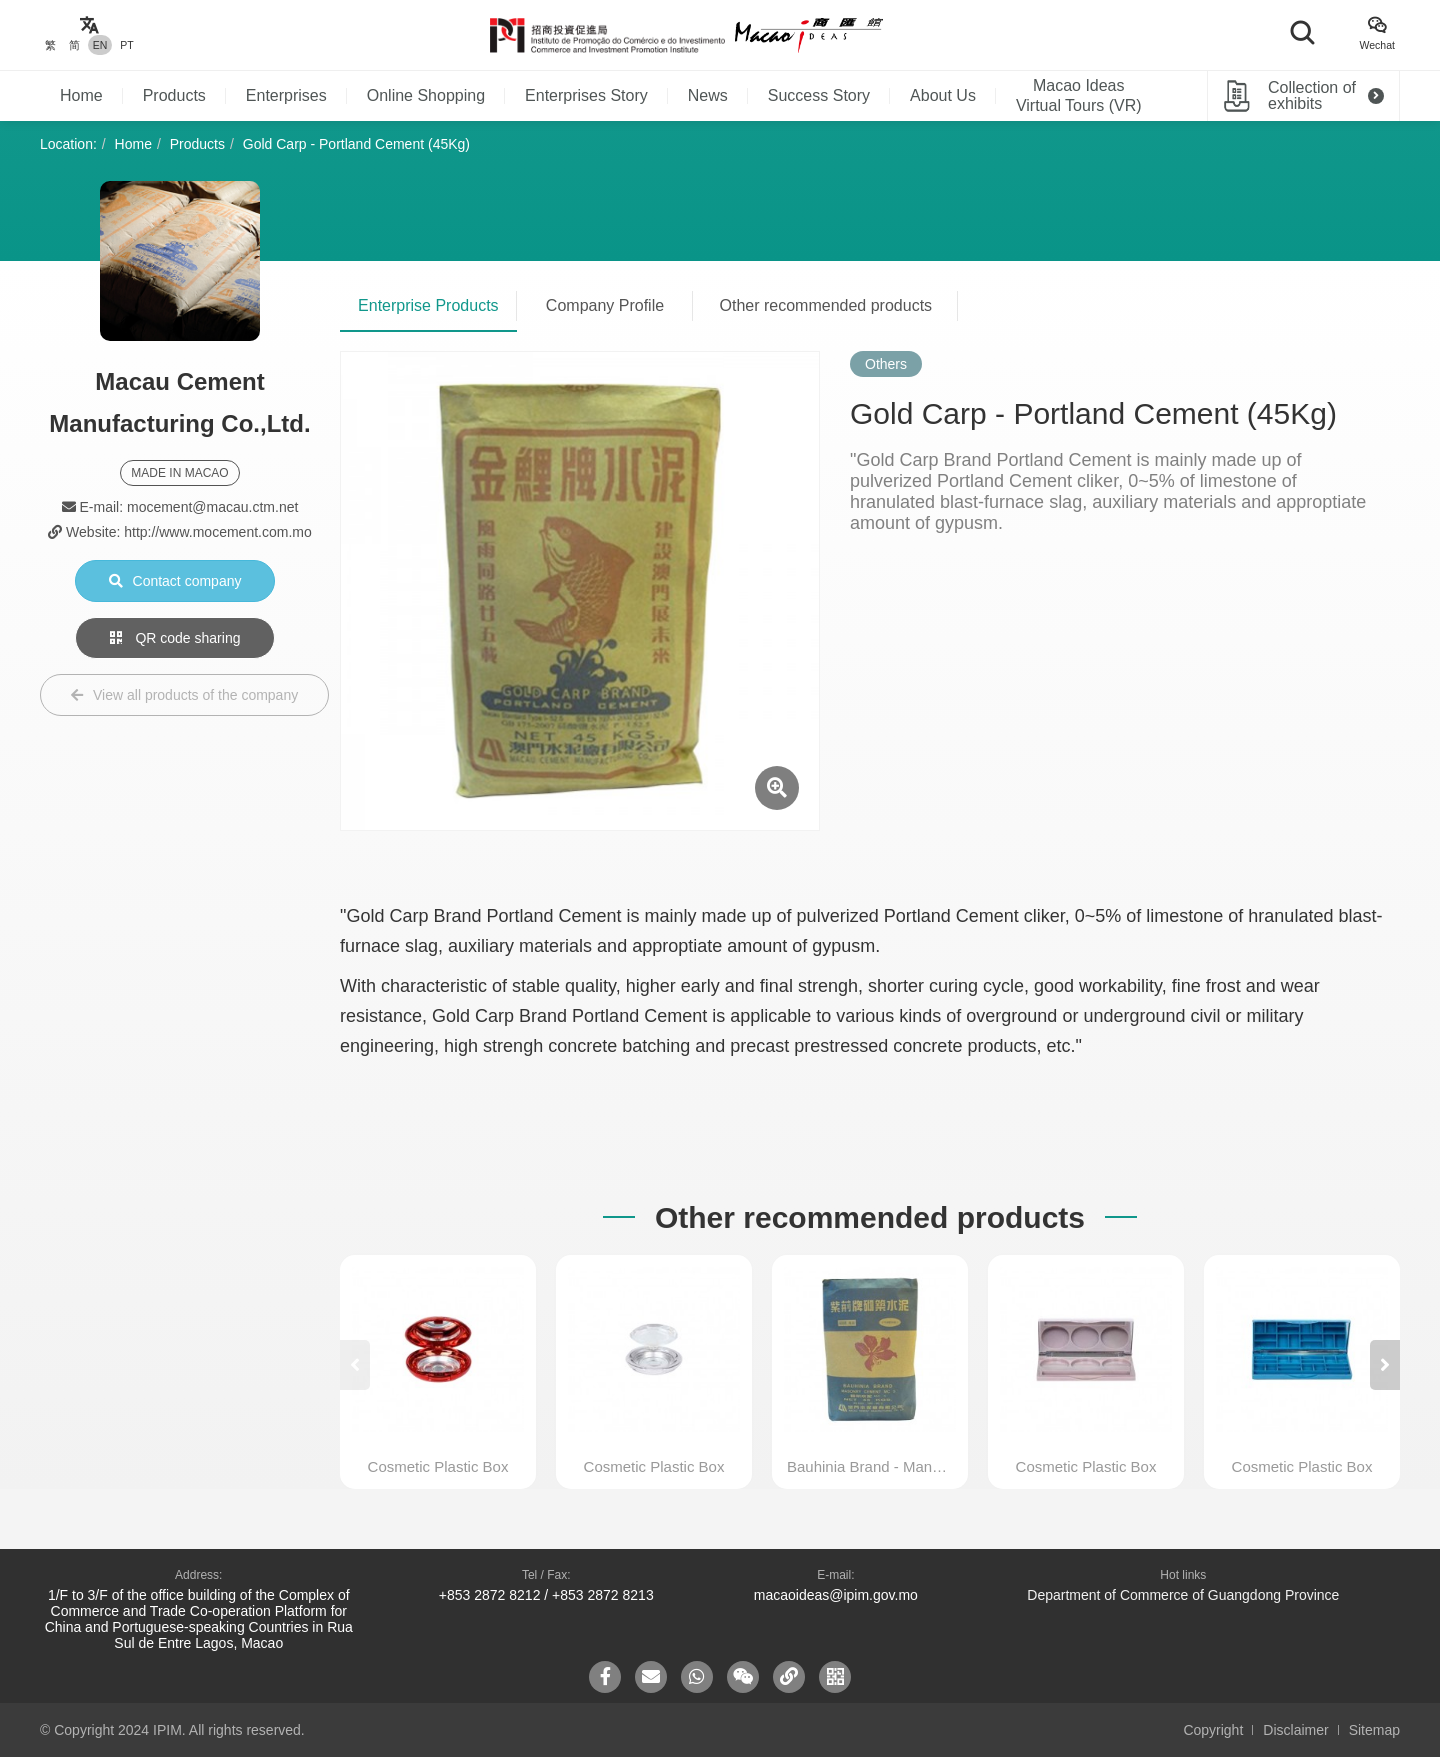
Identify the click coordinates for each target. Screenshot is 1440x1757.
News (708, 95)
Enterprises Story (586, 95)
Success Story (819, 95)
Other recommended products (826, 305)
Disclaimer (1295, 1730)
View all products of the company (184, 695)
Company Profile (605, 305)
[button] (1385, 1365)
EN (100, 45)
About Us (943, 95)
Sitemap (1374, 1730)
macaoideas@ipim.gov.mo (836, 1595)
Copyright (1213, 1730)
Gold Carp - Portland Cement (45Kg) (356, 144)
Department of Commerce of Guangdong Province (1183, 1595)
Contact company (175, 581)
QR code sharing (175, 638)
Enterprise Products (428, 305)
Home (81, 95)
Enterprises (286, 95)
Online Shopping (426, 95)
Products (174, 95)
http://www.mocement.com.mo (218, 532)
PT (126, 45)
